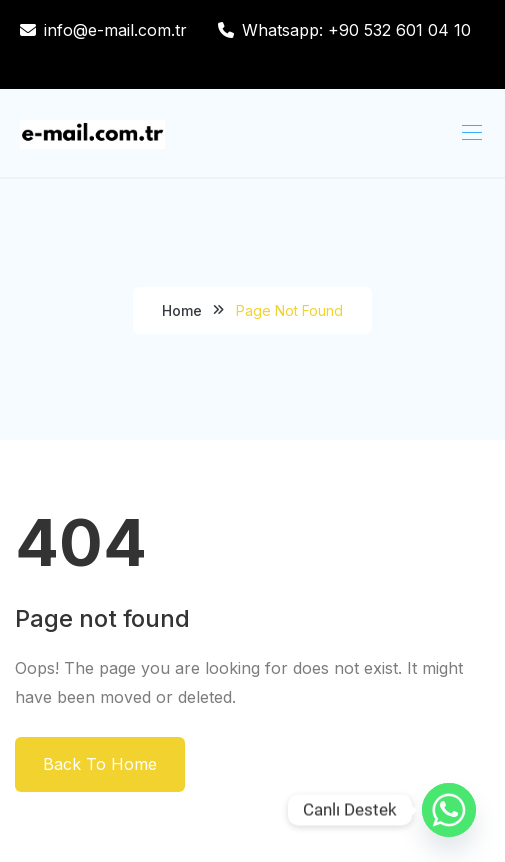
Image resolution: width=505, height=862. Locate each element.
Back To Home (100, 764)
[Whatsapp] (449, 810)
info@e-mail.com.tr (115, 30)
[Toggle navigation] (470, 132)
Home (182, 310)
